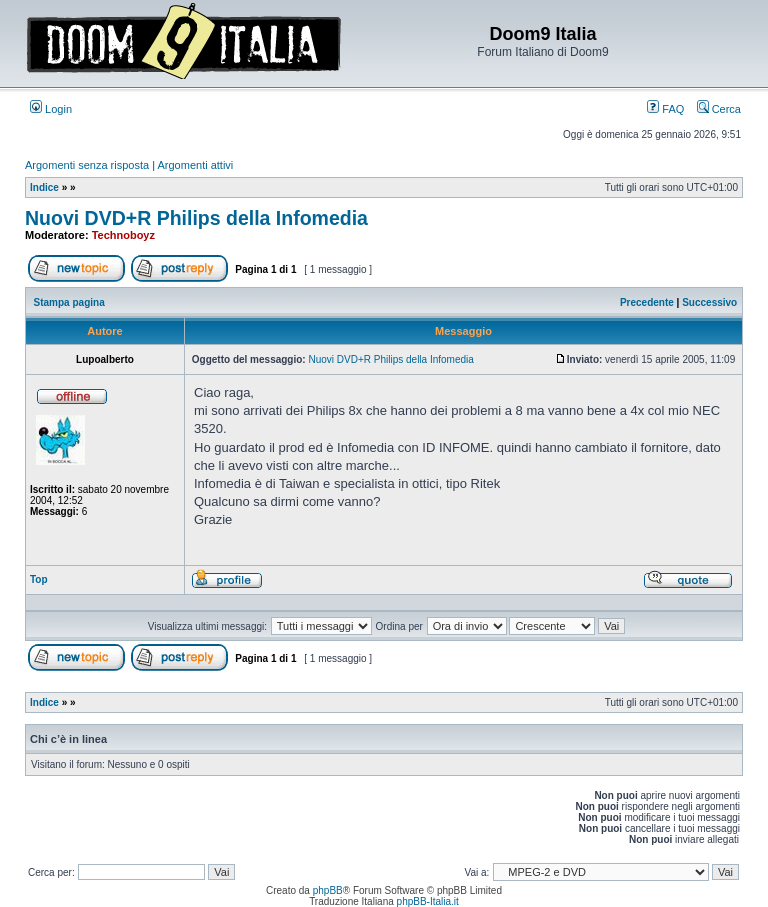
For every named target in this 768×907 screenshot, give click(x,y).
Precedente (647, 302)
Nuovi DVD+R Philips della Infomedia (196, 218)
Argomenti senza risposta (87, 165)
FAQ (665, 109)
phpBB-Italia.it (428, 901)
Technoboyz (123, 235)
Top (39, 579)
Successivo (709, 302)
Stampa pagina (69, 302)
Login (51, 109)
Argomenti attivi (196, 165)
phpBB (328, 890)
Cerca (719, 109)
